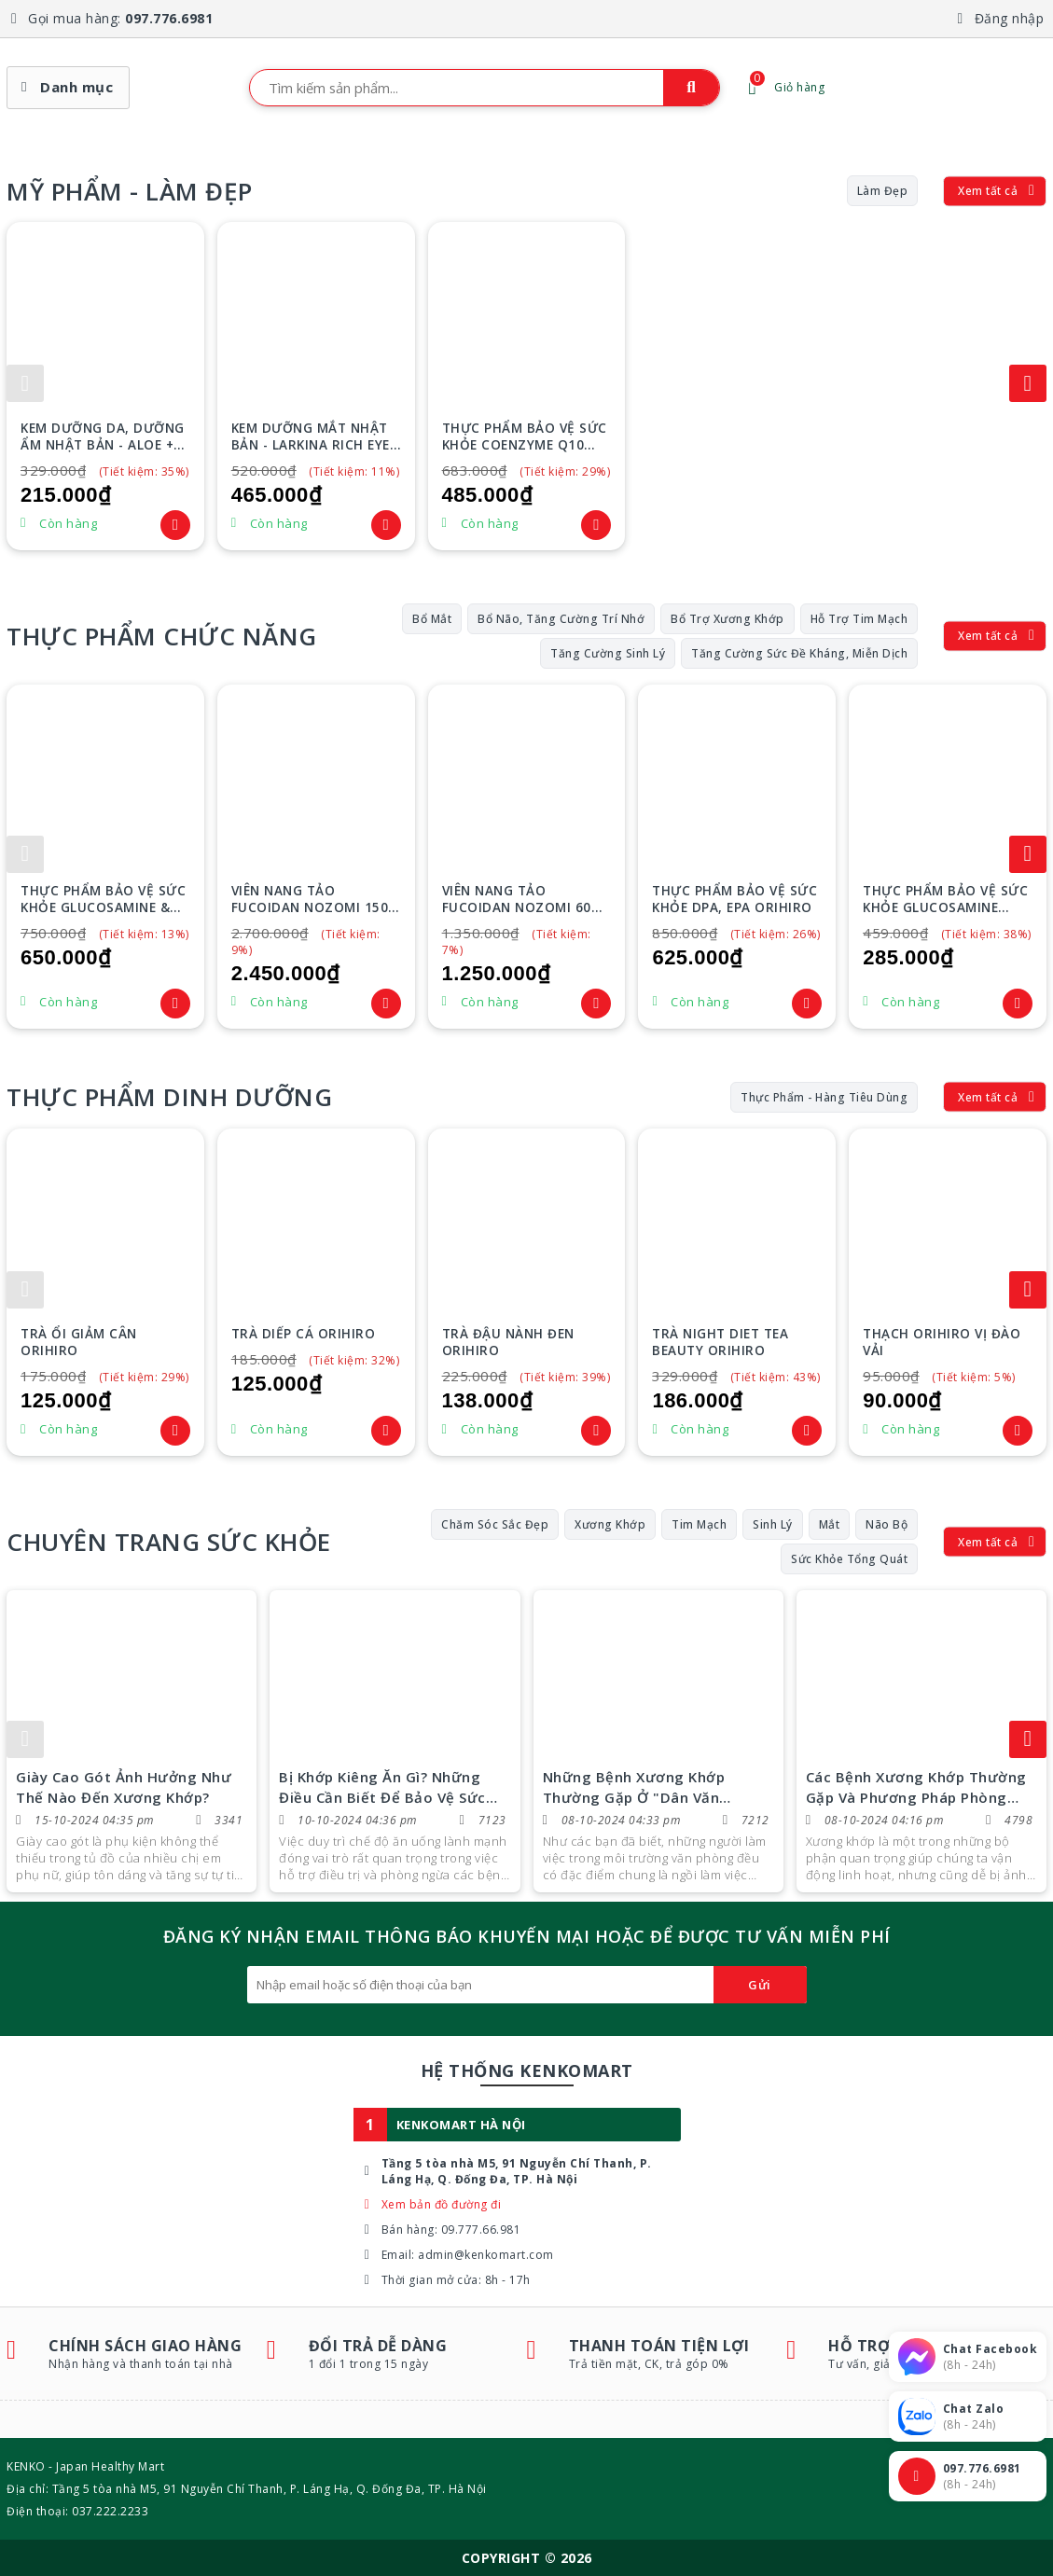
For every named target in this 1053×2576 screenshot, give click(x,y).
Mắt (829, 1524)
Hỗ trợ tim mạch (859, 619)
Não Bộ (887, 1524)
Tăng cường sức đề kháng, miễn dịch (799, 653)
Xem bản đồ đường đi (441, 2204)
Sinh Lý (773, 1524)
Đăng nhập (1010, 18)
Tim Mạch (699, 1524)
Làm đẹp (882, 191)
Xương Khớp (610, 1524)
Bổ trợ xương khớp (727, 619)
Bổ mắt (431, 619)
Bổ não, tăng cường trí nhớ (561, 619)
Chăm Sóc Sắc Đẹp (494, 1524)
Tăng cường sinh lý (607, 653)
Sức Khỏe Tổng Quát (849, 1559)
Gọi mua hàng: (120, 18)
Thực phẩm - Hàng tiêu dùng (824, 1097)
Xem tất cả (988, 191)
